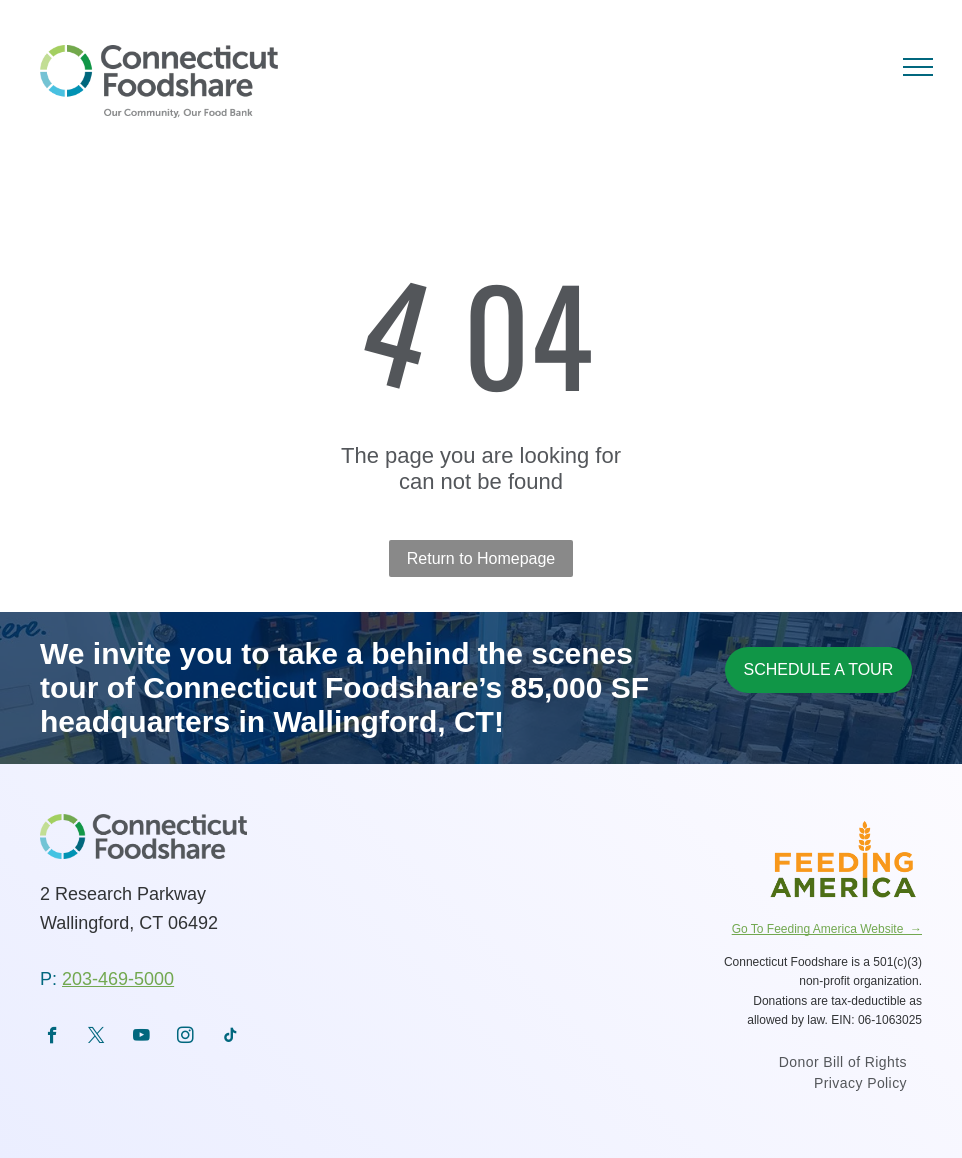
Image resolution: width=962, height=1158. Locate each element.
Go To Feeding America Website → (827, 929)
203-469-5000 (118, 979)
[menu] (918, 67)
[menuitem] (843, 1064)
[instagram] (185, 1038)
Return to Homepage (481, 558)
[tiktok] (230, 1038)
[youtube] (141, 1038)
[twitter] (96, 1038)
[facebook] (52, 1038)
